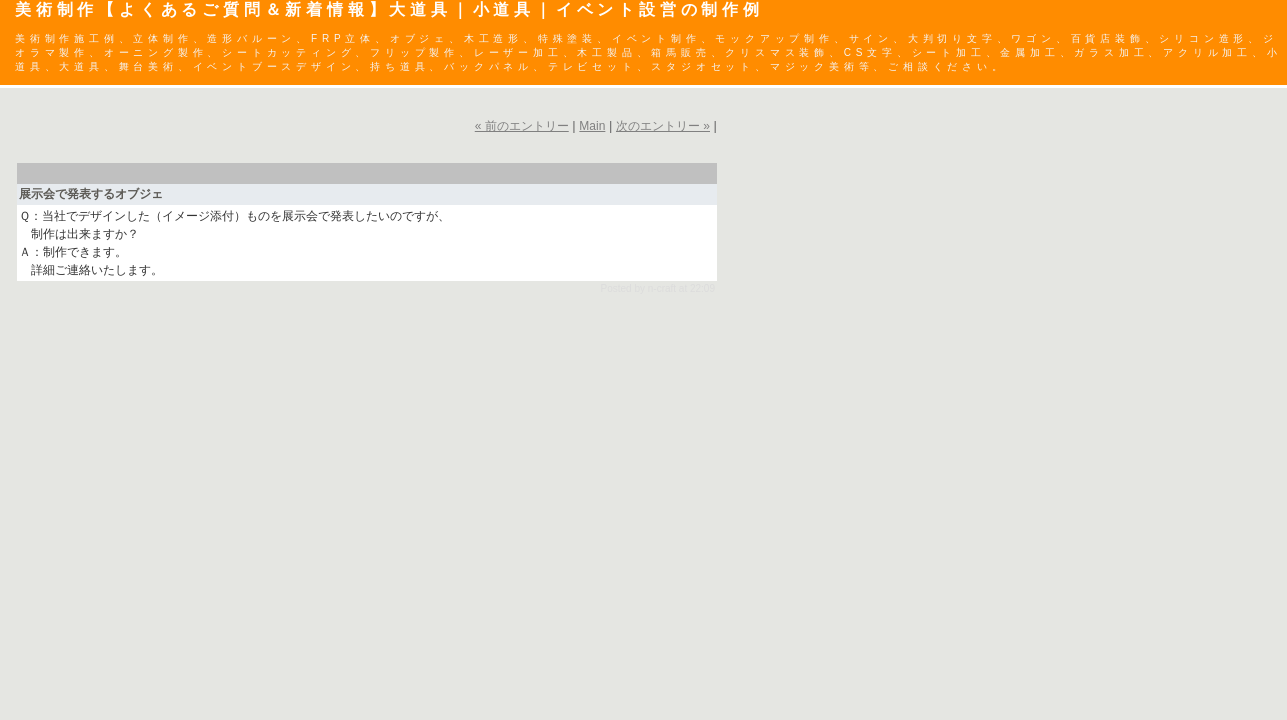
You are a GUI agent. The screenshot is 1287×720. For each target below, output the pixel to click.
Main (592, 126)
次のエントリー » (663, 126)
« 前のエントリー (522, 126)
